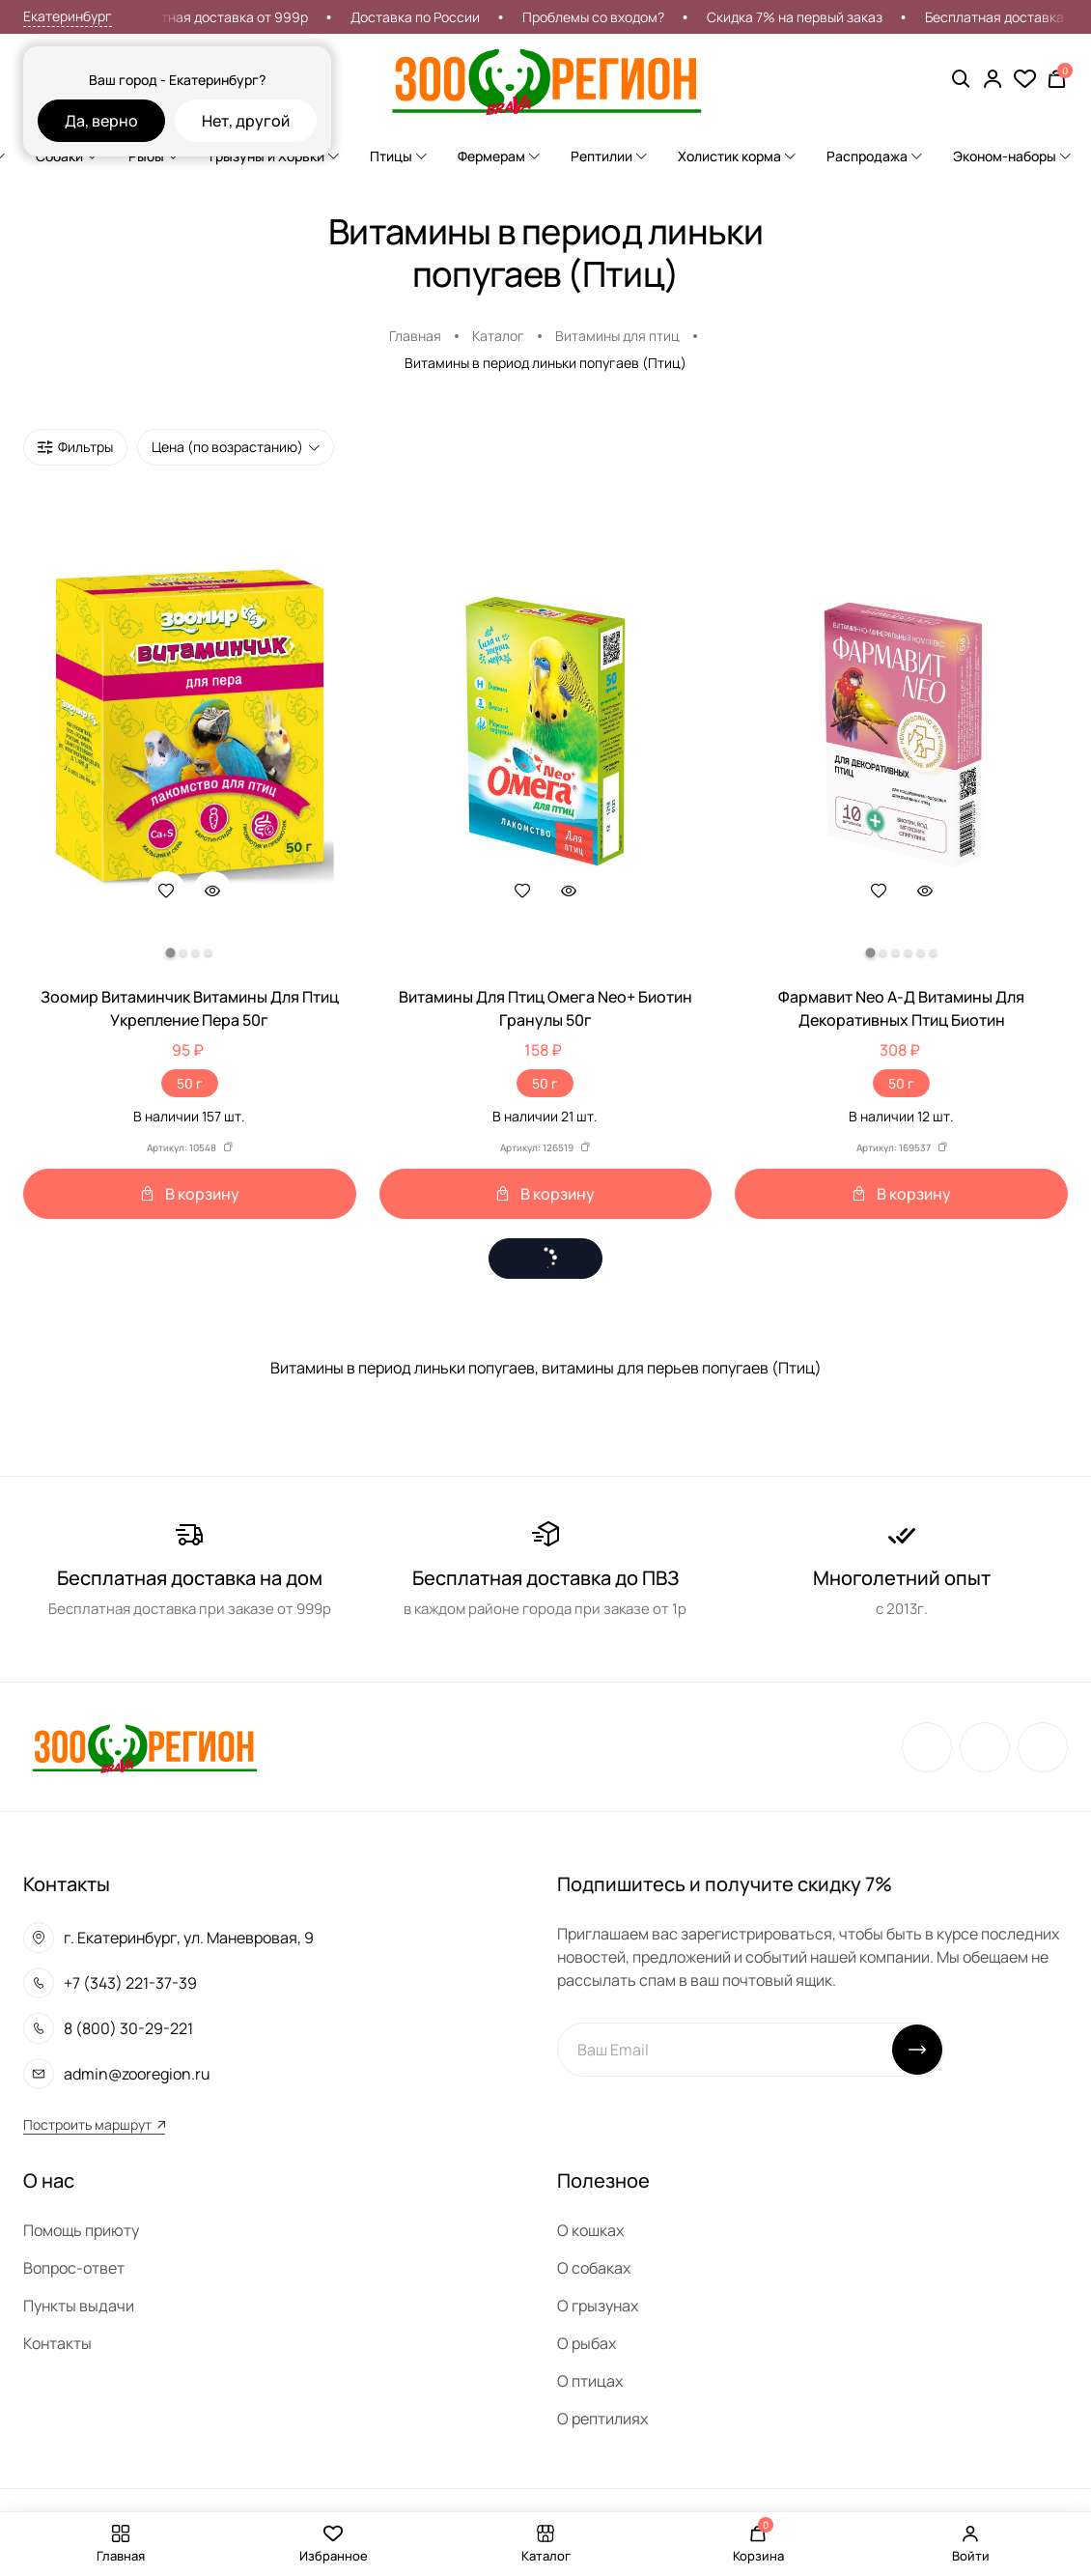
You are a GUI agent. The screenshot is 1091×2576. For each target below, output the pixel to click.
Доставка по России (459, 17)
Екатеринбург (67, 16)
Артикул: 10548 (190, 1147)
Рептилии (609, 156)
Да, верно (101, 120)
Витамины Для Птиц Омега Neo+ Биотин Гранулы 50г (545, 1008)
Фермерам (499, 156)
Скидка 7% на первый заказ (839, 17)
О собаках (593, 2268)
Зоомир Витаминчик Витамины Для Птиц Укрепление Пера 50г (190, 1008)
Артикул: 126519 (545, 1147)
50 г (190, 1083)
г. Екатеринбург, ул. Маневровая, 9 (189, 1937)
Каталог (498, 335)
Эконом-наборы (1012, 156)
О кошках (590, 2230)
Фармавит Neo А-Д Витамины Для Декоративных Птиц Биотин (901, 1008)
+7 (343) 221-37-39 (130, 1983)
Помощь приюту (81, 2230)
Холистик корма (737, 156)
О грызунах (597, 2305)
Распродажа (874, 156)
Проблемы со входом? (638, 17)
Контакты (57, 2343)
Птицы (398, 156)
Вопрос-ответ (74, 2268)
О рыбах (586, 2343)
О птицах (590, 2381)
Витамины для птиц (617, 335)
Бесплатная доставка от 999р (255, 17)
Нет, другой (246, 120)
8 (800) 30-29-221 (128, 2028)
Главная (415, 335)
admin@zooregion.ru (137, 2073)
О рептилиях (602, 2418)
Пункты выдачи (78, 2305)
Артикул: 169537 (901, 1147)
